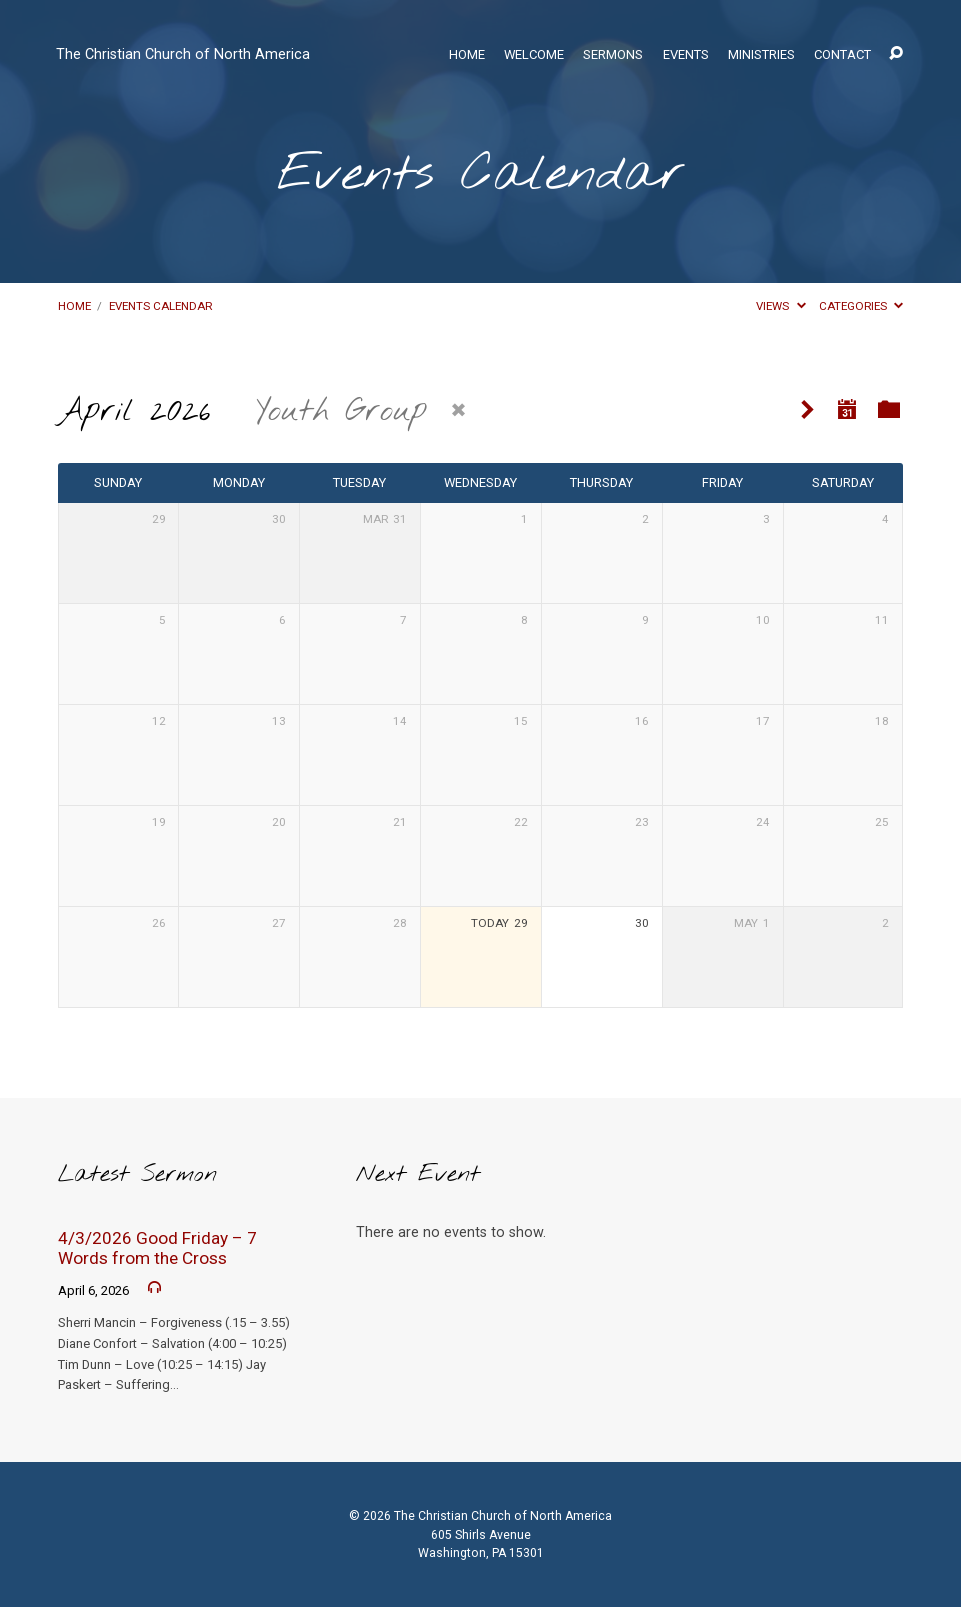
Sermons (613, 55)
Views (780, 306)
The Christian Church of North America (183, 54)
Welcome (534, 55)
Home (467, 55)
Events (686, 55)
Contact (842, 55)
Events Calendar (160, 306)
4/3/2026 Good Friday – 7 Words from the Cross (157, 1248)
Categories (861, 306)
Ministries (761, 55)
